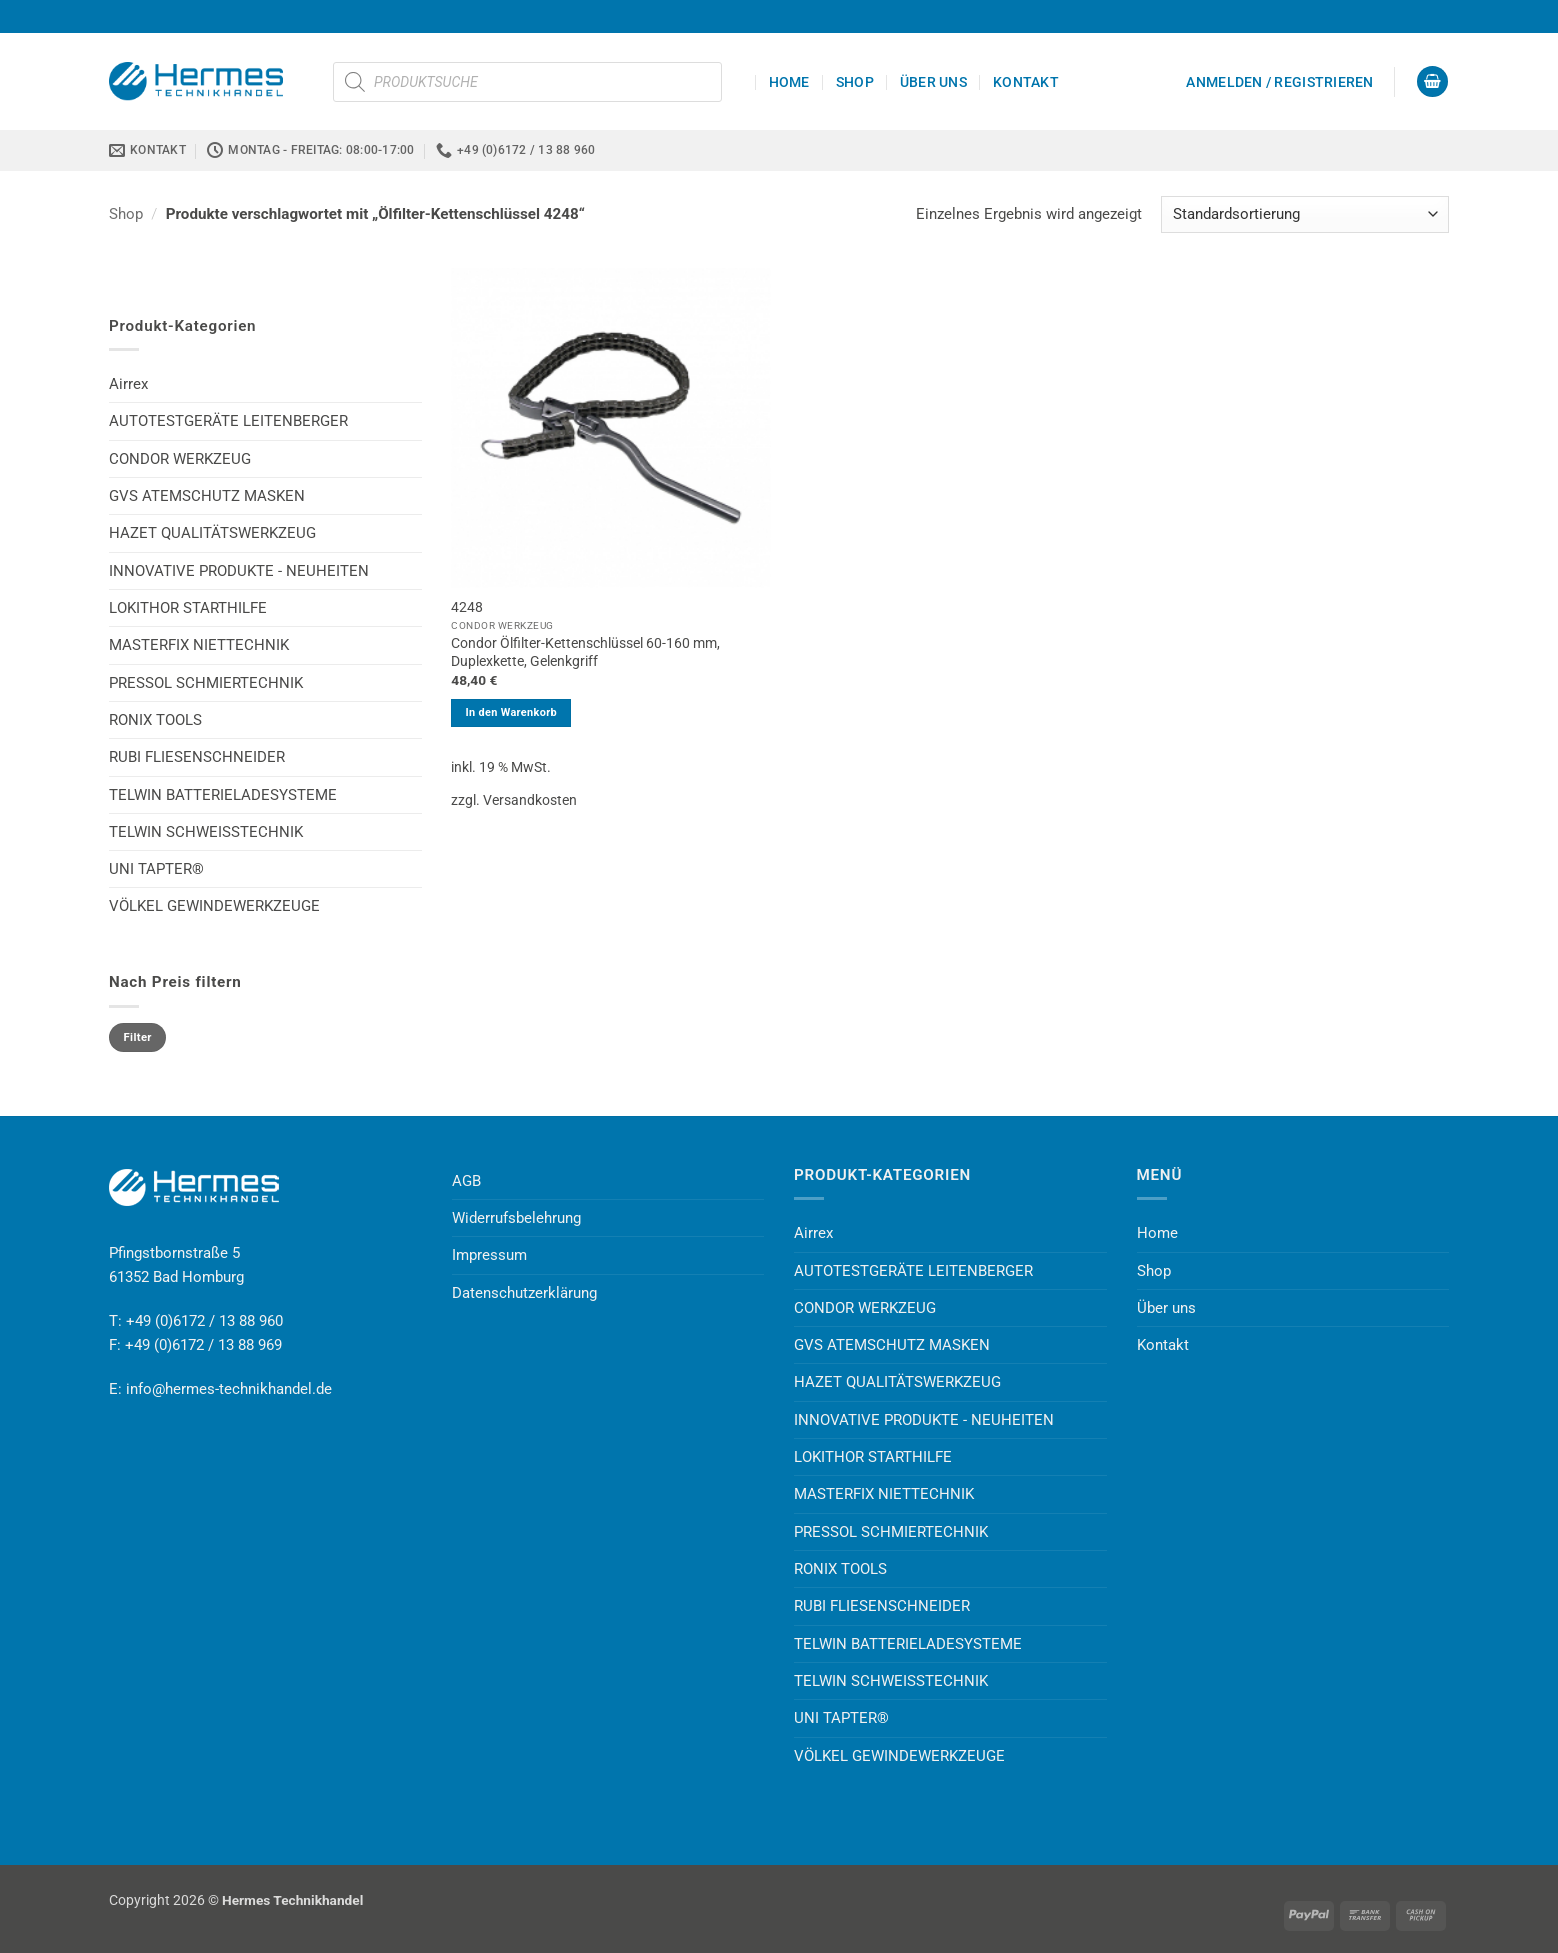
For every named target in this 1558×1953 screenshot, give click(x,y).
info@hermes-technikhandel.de (229, 1389)
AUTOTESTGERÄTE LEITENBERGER (228, 421)
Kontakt (1026, 82)
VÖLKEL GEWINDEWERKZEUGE (214, 906)
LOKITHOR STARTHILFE (188, 608)
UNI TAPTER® (156, 869)
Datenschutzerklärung (524, 1293)
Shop (855, 82)
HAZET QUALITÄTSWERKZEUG (212, 533)
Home (789, 82)
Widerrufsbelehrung (516, 1218)
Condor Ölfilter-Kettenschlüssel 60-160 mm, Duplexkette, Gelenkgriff (585, 652)
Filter (138, 1037)
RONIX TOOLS (155, 720)
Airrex (128, 384)
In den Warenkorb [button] (511, 712)
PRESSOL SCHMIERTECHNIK (206, 683)
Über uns (933, 82)
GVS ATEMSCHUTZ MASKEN (207, 496)
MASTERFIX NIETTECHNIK (199, 645)
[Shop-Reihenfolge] (1305, 214)
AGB (466, 1181)
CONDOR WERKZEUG (180, 459)
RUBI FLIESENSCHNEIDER (197, 757)
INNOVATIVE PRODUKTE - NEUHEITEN (239, 571)
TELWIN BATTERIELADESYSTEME (223, 795)
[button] (1279, 82)
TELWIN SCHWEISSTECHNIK (206, 832)
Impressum (489, 1255)
